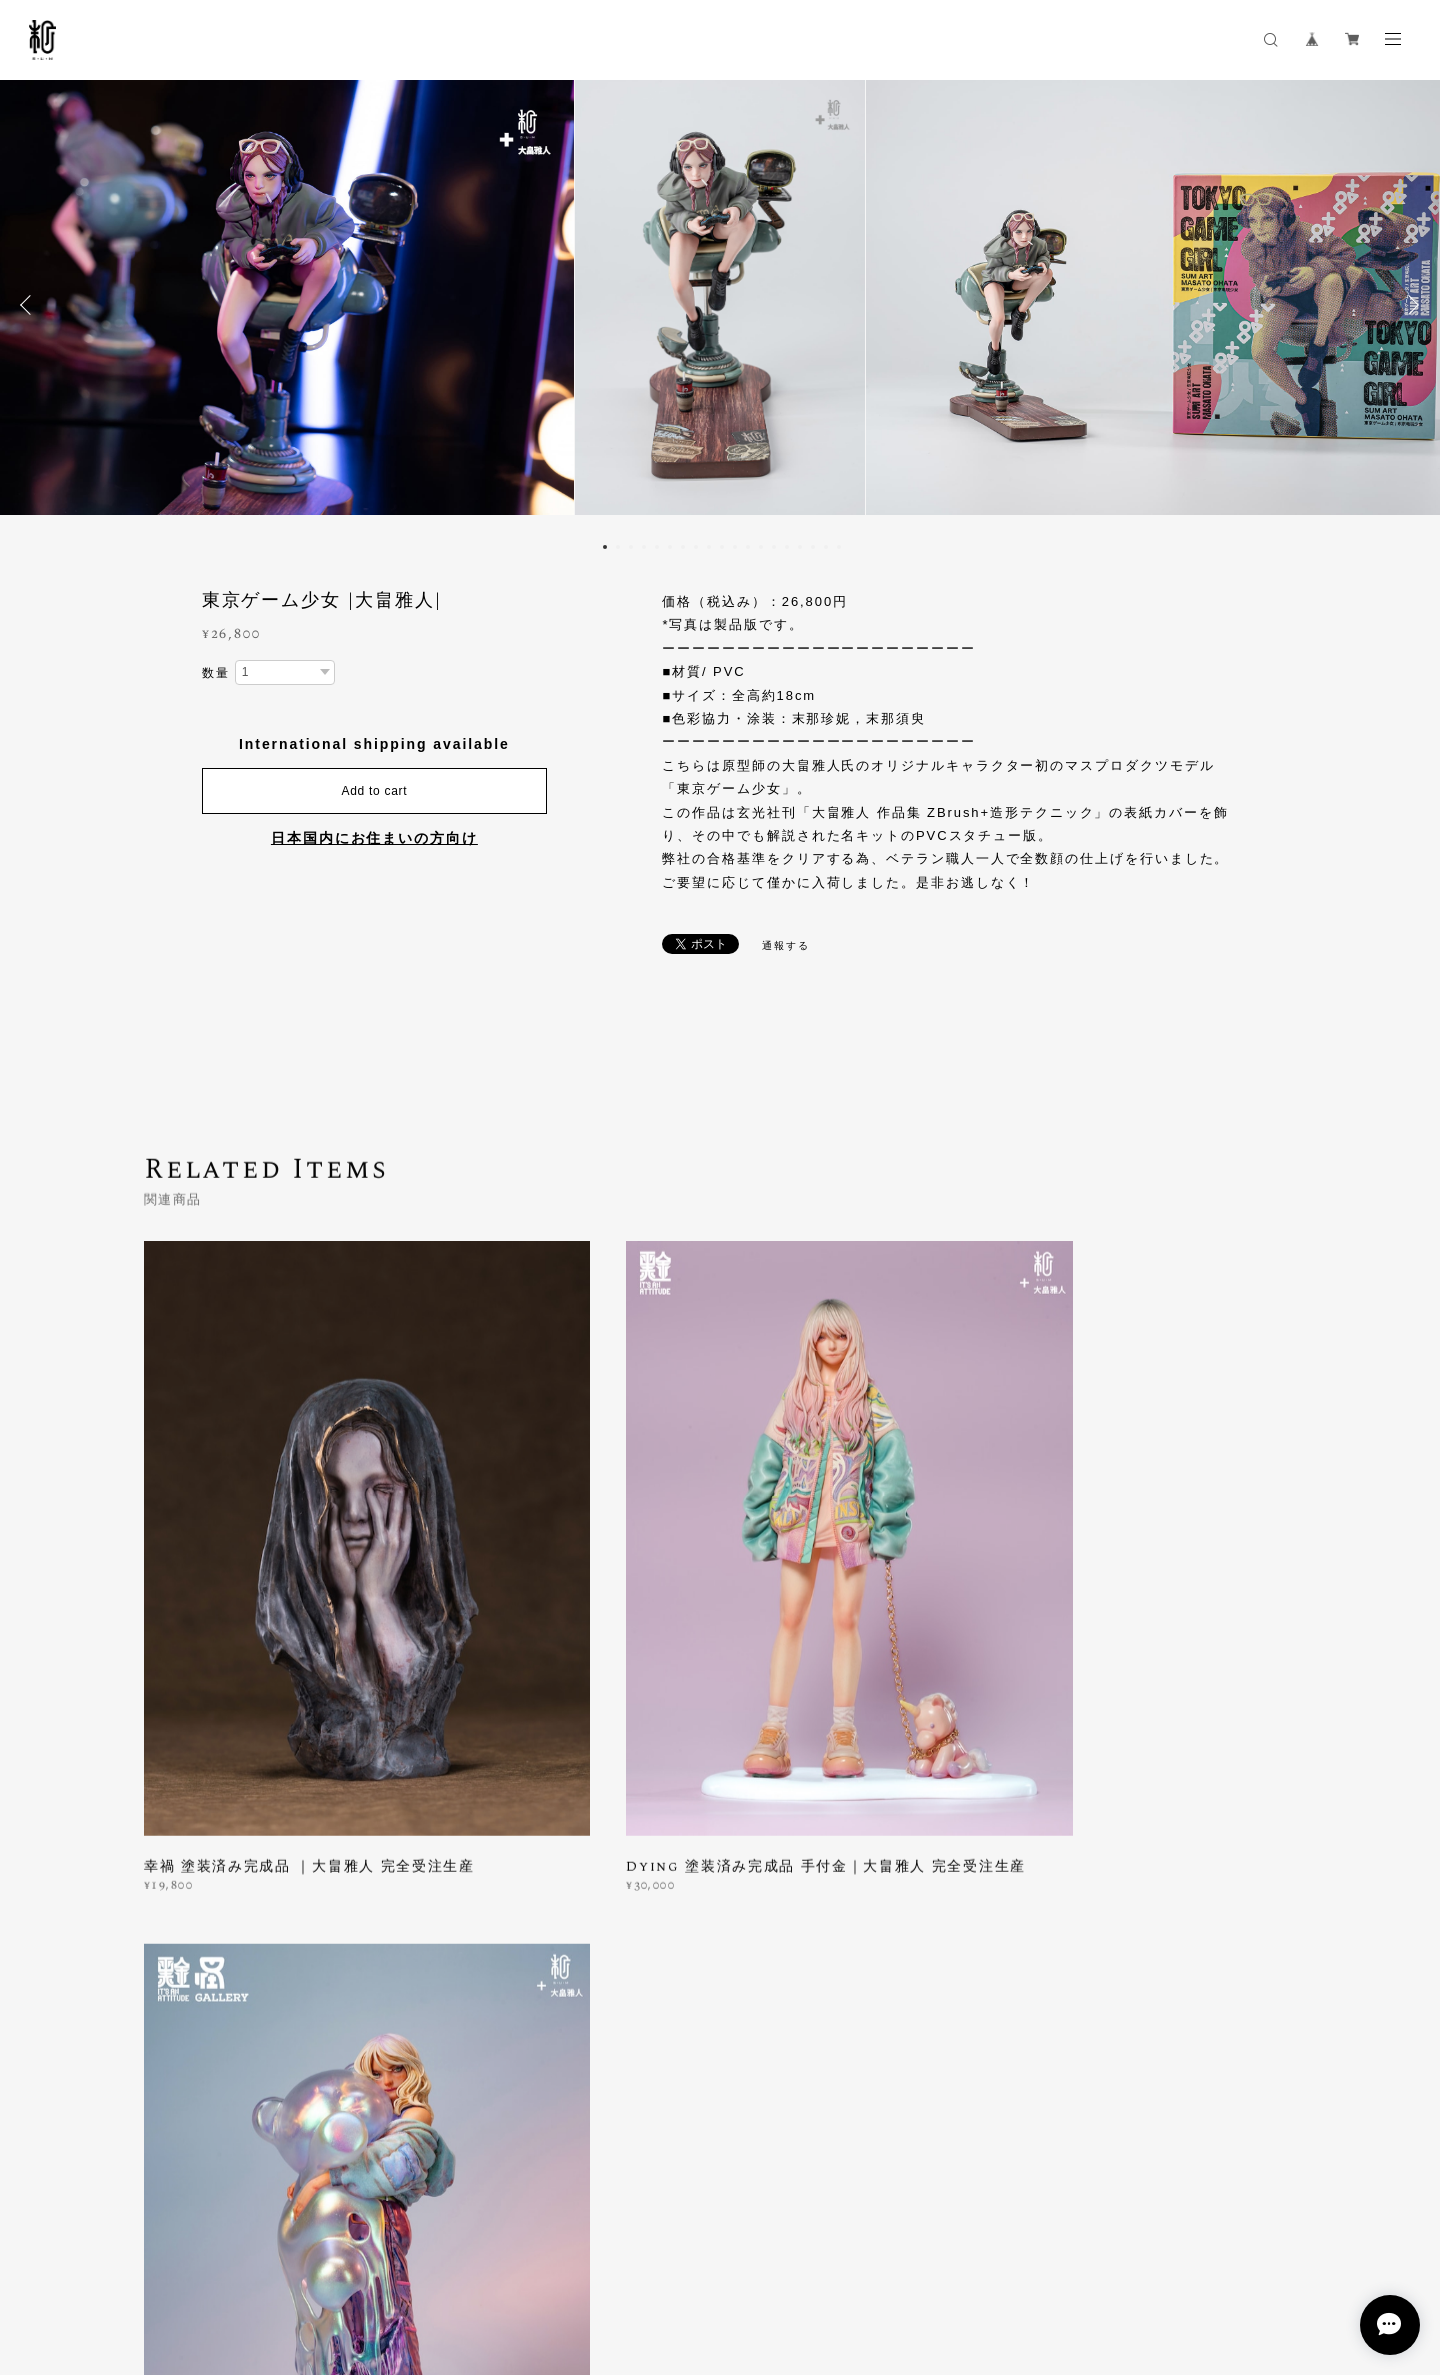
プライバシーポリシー (171, 2263)
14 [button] (774, 547)
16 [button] (800, 547)
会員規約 (426, 2263)
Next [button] (1410, 305)
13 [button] (761, 547)
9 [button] (709, 547)
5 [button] (657, 547)
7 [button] (683, 547)
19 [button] (839, 547)
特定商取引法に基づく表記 (323, 2263)
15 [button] (787, 547)
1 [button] (605, 547)
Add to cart (374, 791)
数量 (216, 673)
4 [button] (644, 547)
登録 (1122, 2000)
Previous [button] (30, 305)
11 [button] (735, 547)
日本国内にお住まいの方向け (374, 838)
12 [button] (748, 547)
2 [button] (618, 547)
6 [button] (670, 547)
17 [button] (813, 547)
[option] (720, 305)
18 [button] (826, 547)
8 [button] (696, 547)
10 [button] (722, 547)
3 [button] (631, 547)
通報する (786, 945)
